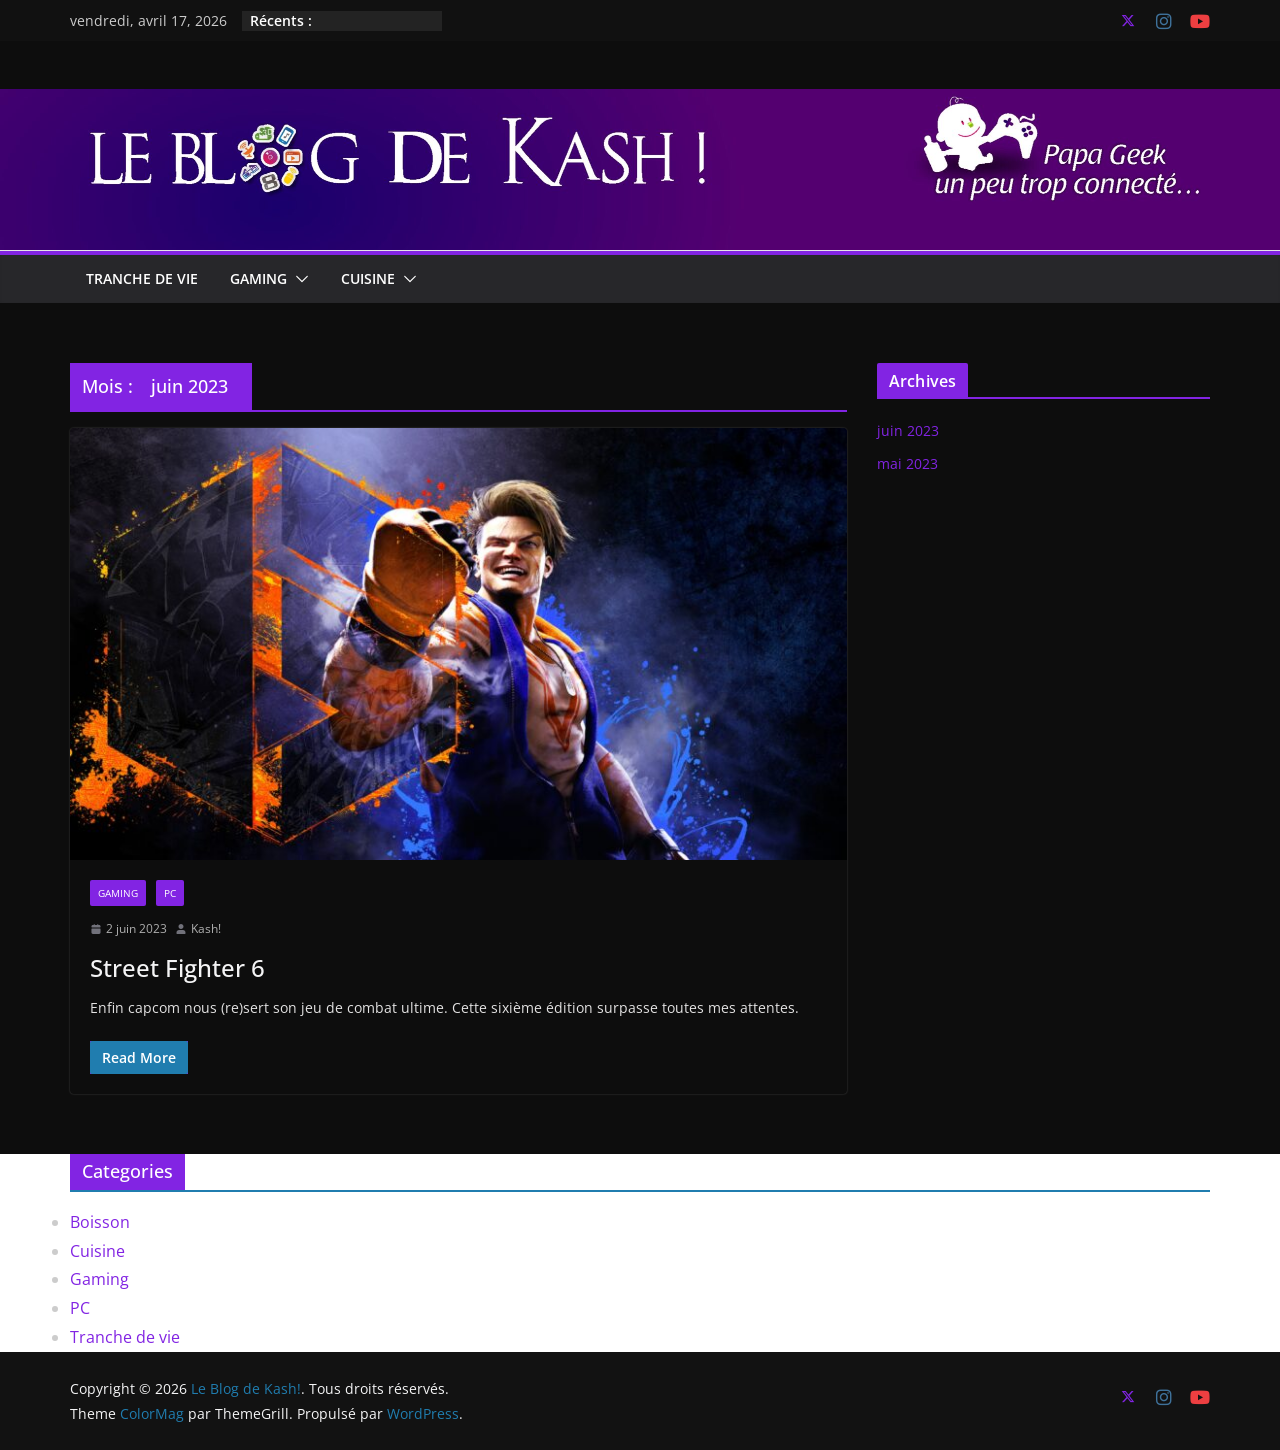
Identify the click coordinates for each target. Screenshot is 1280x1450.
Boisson (100, 1222)
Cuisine (368, 278)
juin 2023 (908, 430)
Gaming (258, 278)
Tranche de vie (142, 278)
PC (170, 893)
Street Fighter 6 (177, 967)
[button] (298, 279)
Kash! (206, 928)
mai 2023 (907, 463)
